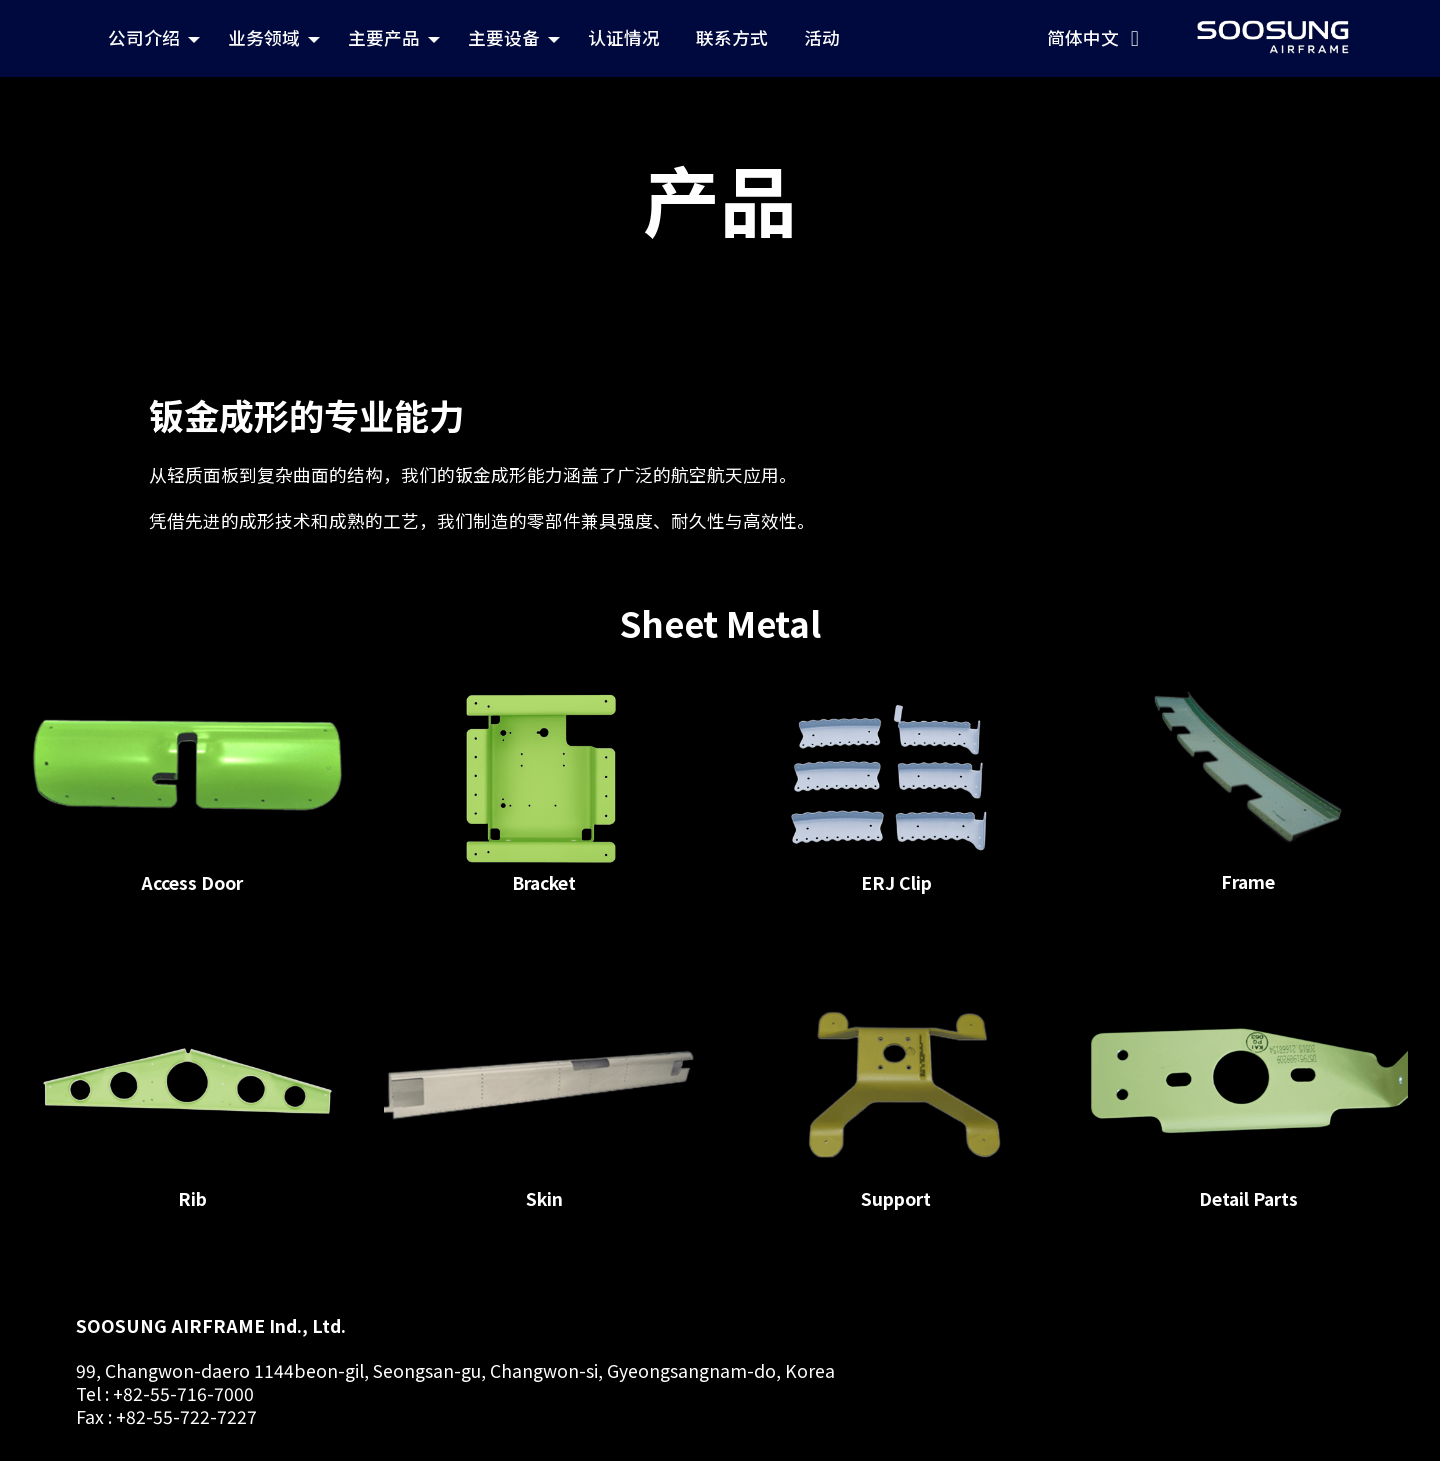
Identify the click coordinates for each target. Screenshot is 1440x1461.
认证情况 (840, 34)
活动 (1030, 34)
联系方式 (944, 34)
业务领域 (476, 34)
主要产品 (596, 34)
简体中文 (1310, 34)
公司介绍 (356, 34)
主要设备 (716, 34)
